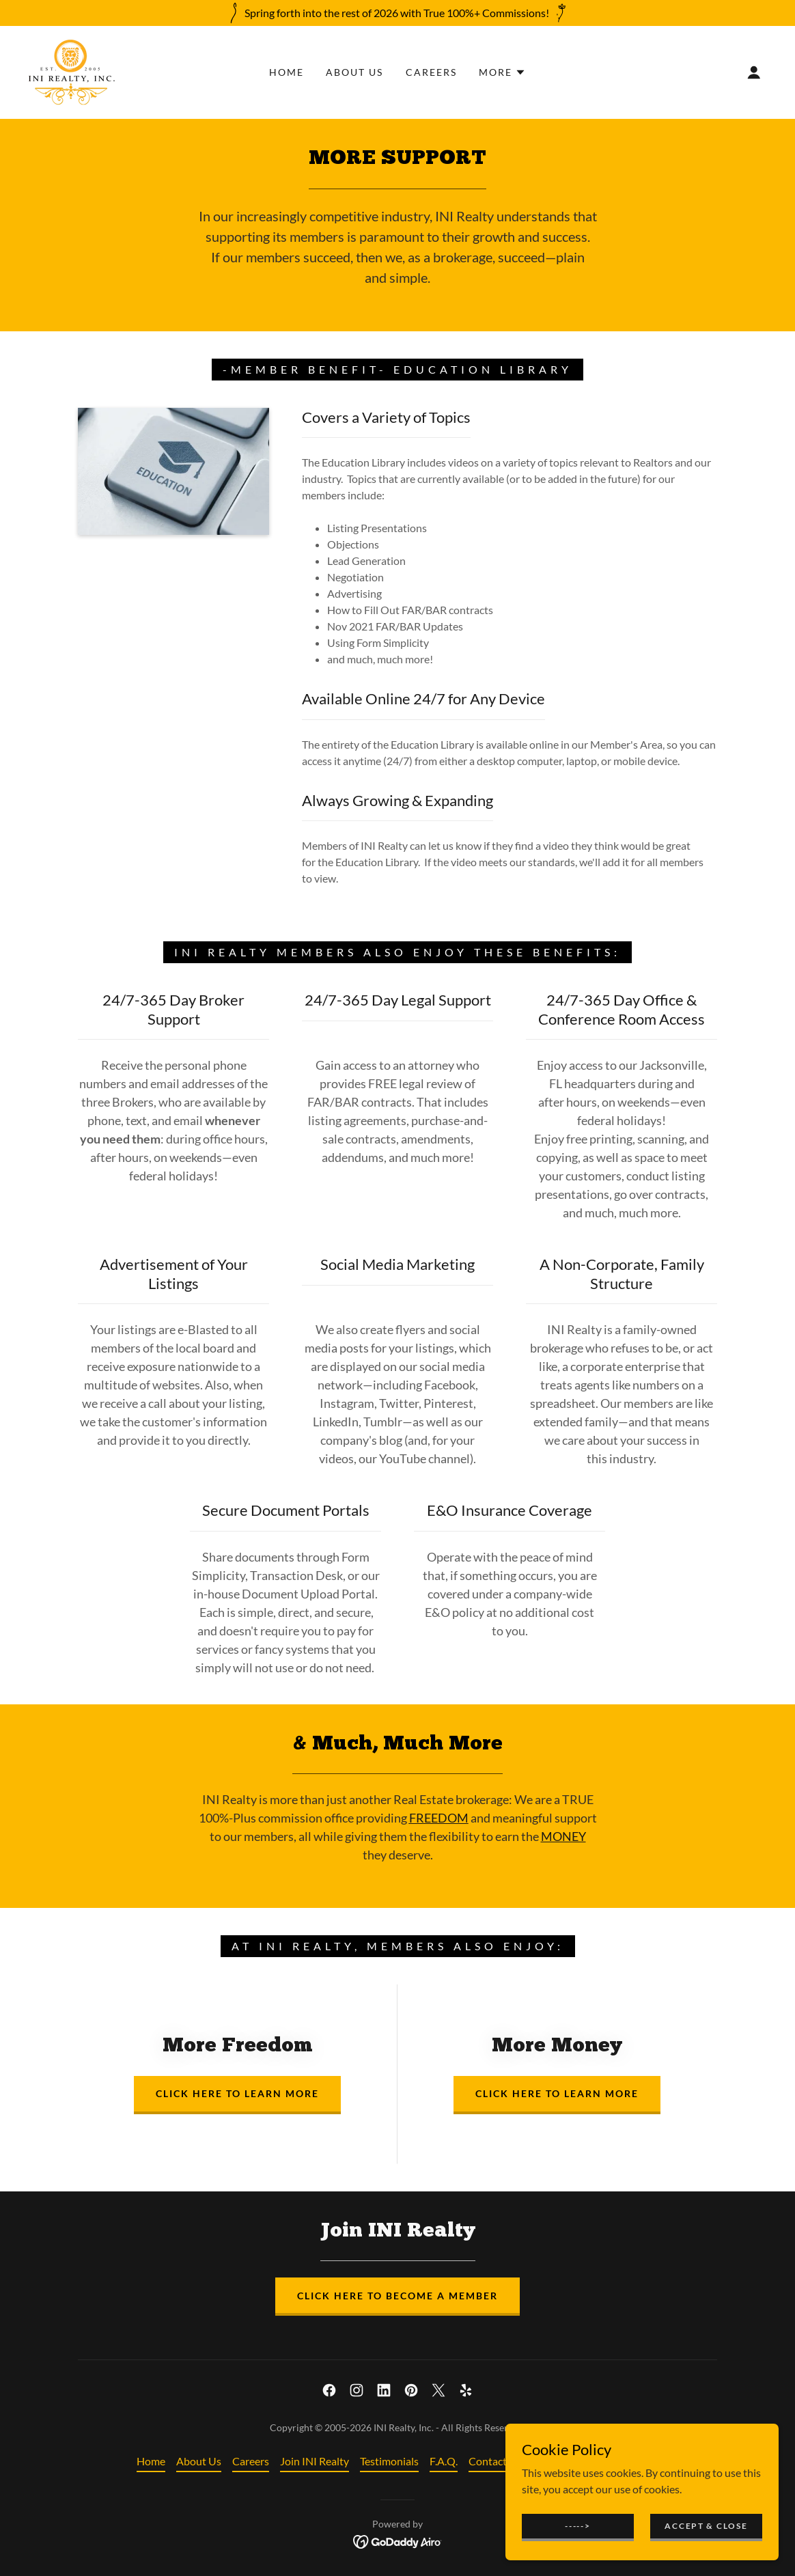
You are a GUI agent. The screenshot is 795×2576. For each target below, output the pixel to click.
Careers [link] (431, 72)
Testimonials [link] (389, 2460)
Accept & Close (706, 2526)
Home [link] (286, 72)
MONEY (563, 1836)
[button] (502, 72)
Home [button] (151, 2460)
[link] (71, 70)
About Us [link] (354, 72)
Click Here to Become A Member (397, 2295)
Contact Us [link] (495, 2460)
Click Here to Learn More (237, 2093)
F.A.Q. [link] (444, 2460)
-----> (577, 2526)
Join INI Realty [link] (314, 2460)
